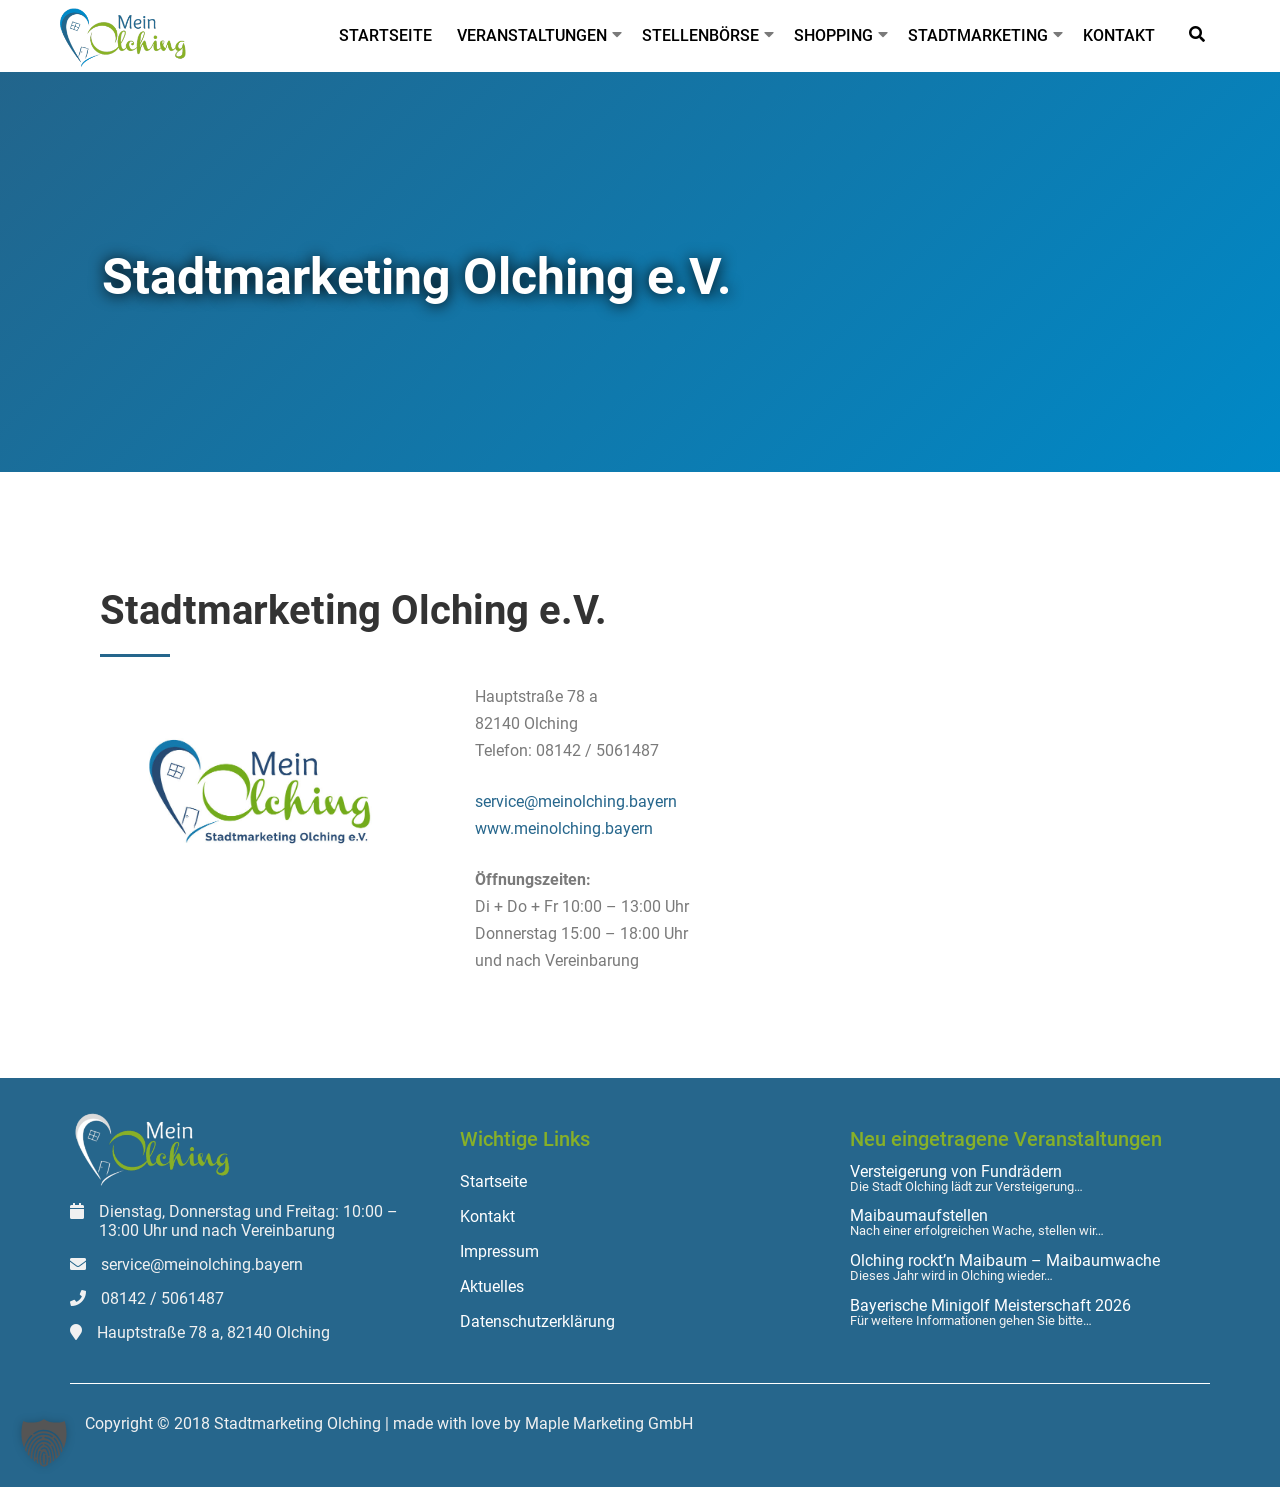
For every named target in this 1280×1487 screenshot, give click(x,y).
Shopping (833, 35)
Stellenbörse (700, 35)
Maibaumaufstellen (919, 1216)
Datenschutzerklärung (537, 1321)
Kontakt (1119, 35)
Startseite (385, 35)
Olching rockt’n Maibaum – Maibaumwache (1005, 1261)
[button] (44, 1443)
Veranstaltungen (532, 35)
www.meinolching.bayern (564, 828)
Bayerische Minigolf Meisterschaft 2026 (990, 1306)
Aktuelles (492, 1286)
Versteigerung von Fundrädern (956, 1172)
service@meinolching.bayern (576, 801)
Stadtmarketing (978, 35)
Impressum (499, 1251)
